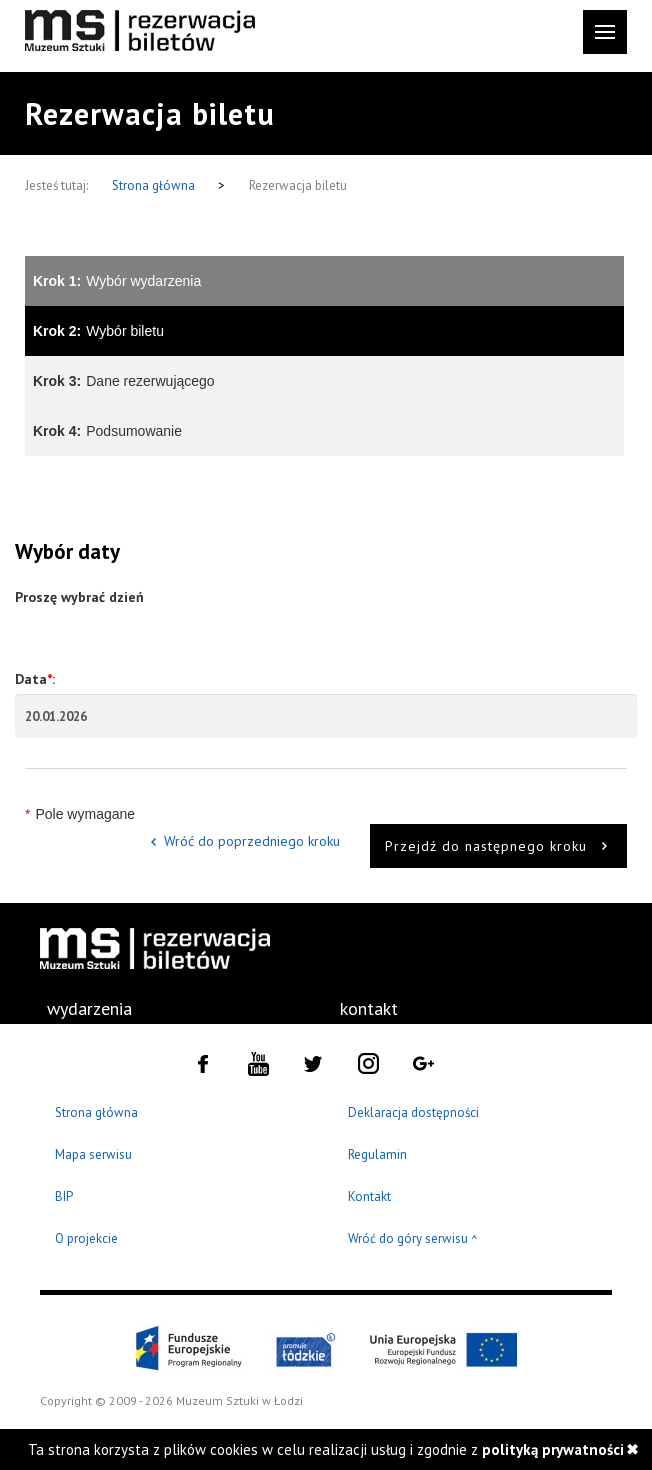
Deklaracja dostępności (413, 1112)
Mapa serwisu (93, 1154)
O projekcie (86, 1238)
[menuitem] (89, 1009)
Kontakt (369, 1196)
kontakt (369, 1008)
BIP (64, 1196)
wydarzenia (89, 1008)
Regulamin (377, 1154)
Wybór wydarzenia (117, 281)
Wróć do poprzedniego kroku (252, 841)
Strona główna (155, 185)
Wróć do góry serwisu (413, 1239)
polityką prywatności (553, 1449)
